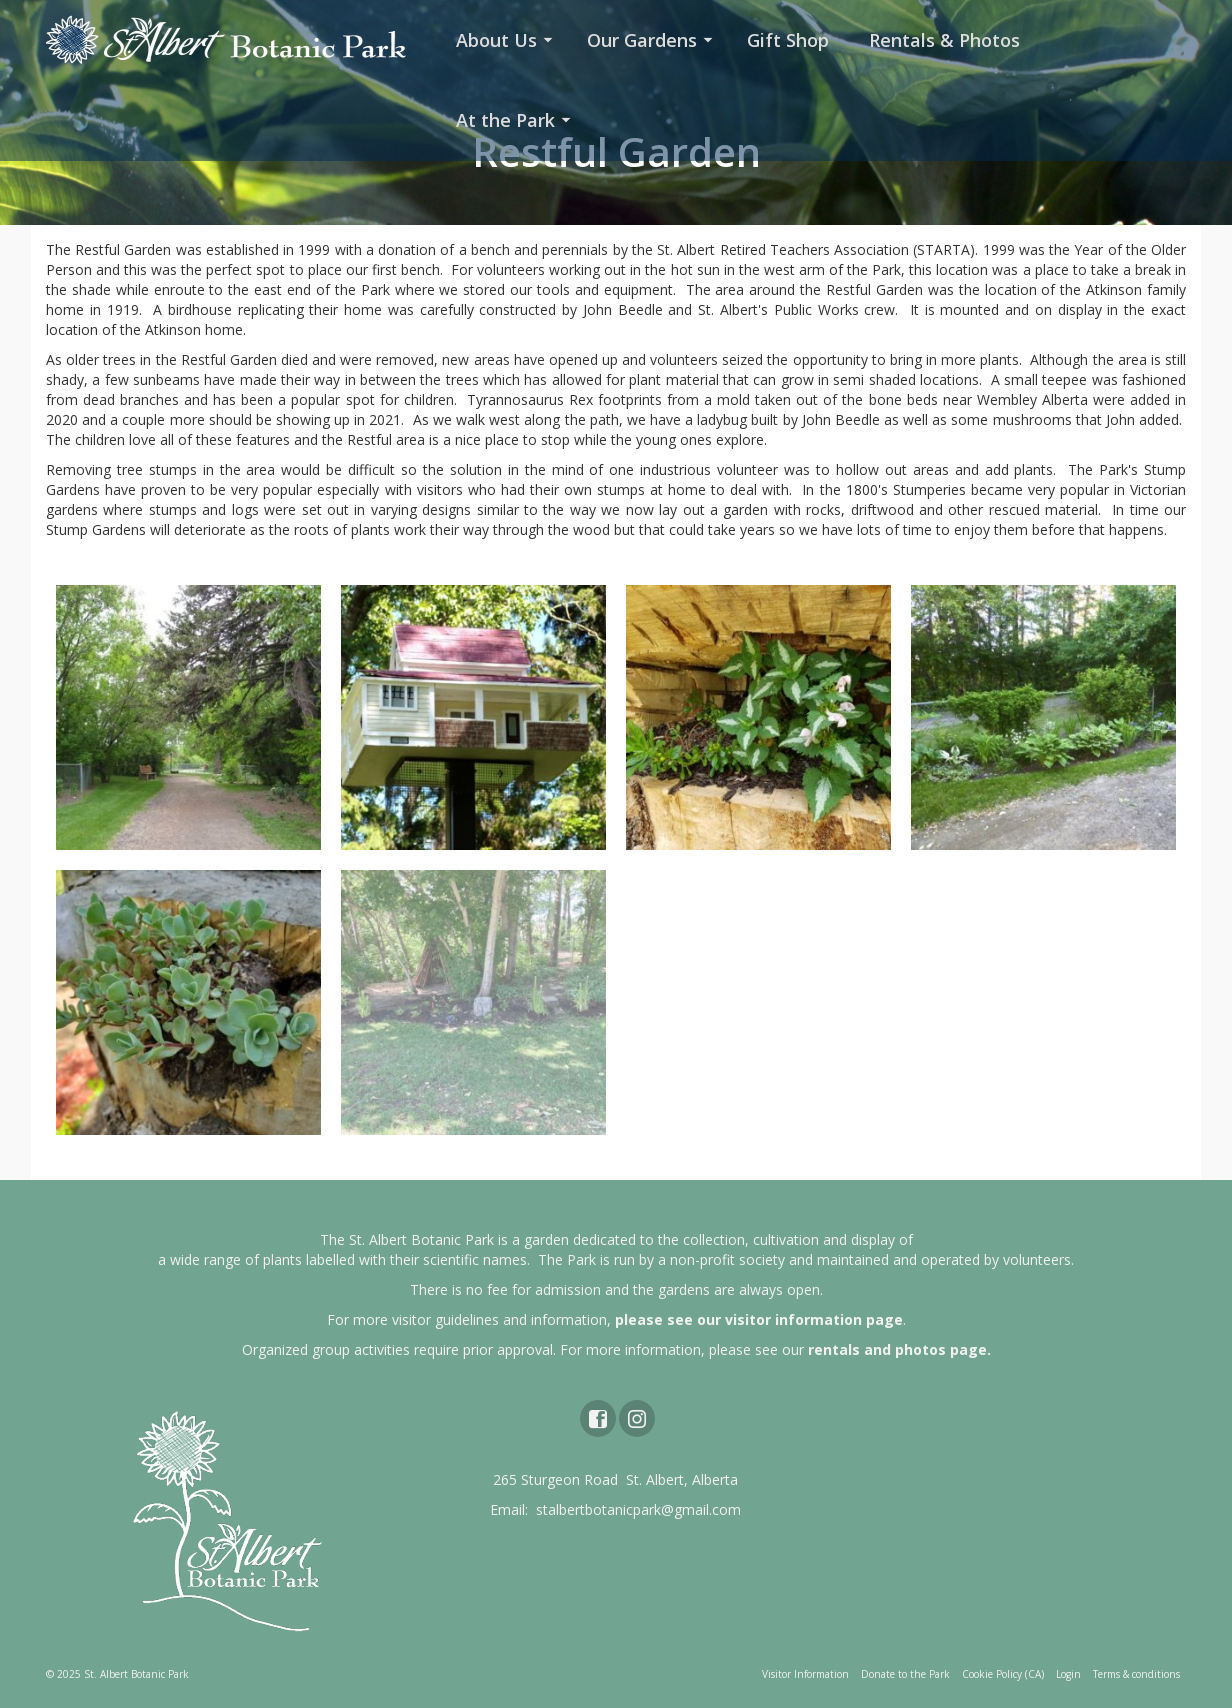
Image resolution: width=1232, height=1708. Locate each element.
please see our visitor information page (759, 1319)
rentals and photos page (897, 1349)
